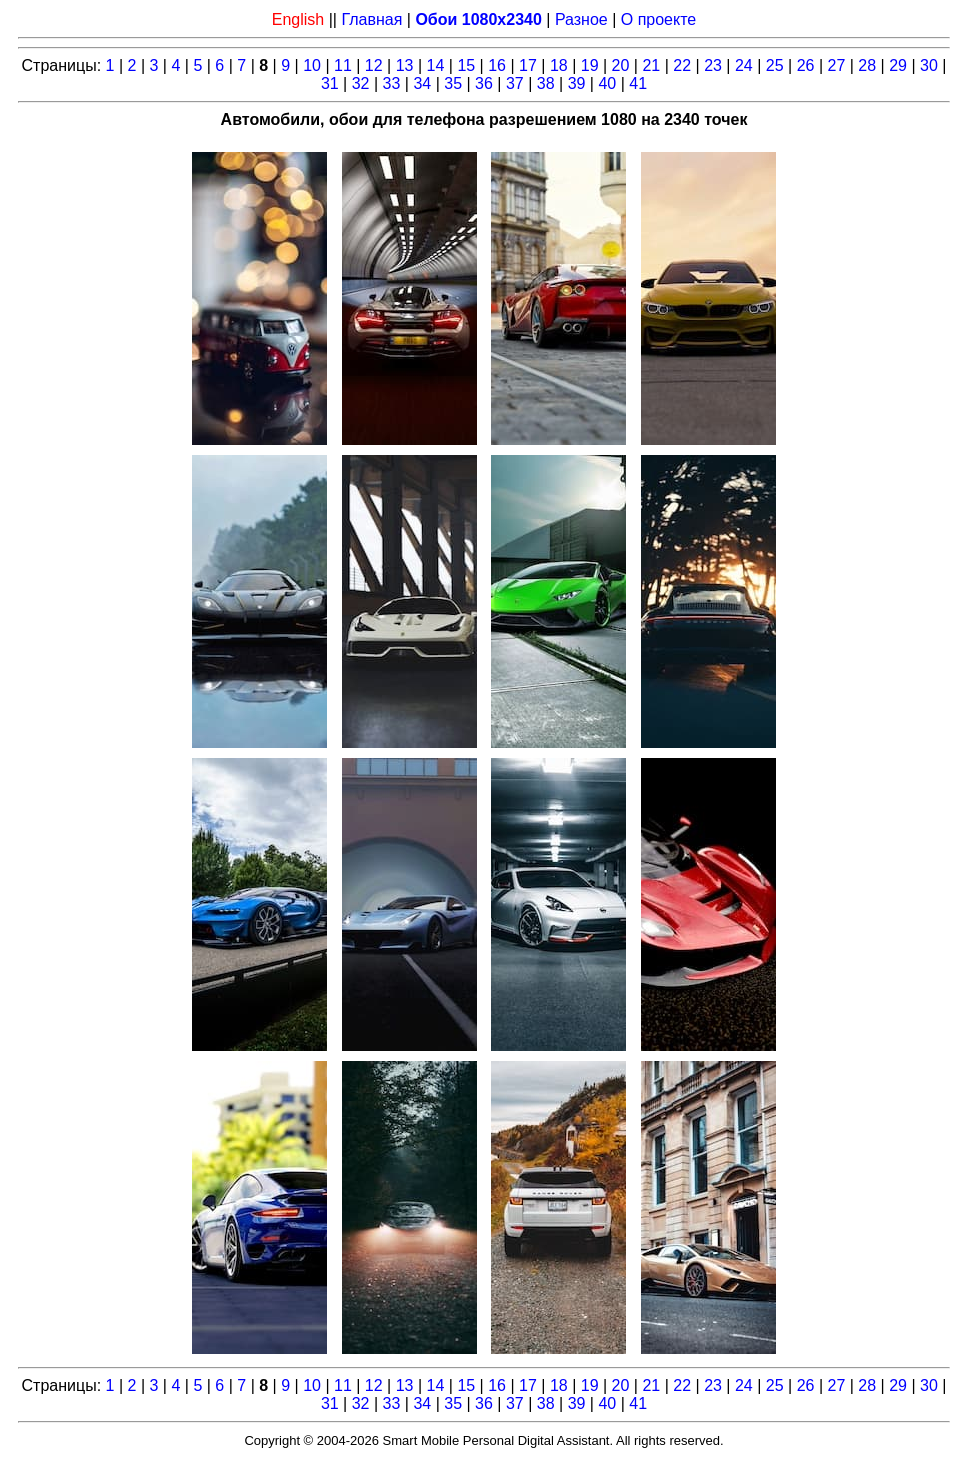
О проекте (658, 19)
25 (775, 65)
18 (559, 65)
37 (515, 83)
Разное (581, 19)
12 (374, 65)
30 (929, 65)
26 (806, 65)
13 (405, 65)
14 (436, 65)
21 (651, 65)
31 (330, 83)
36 (484, 83)
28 (867, 65)
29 (898, 65)
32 (361, 83)
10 (312, 65)
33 (392, 83)
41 (638, 83)
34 (422, 83)
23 (713, 65)
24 (744, 65)
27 (837, 65)
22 (682, 65)
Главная (371, 19)
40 (607, 83)
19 (590, 65)
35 (453, 83)
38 (546, 83)
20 (621, 65)
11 (343, 65)
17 (528, 65)
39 (577, 83)
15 (466, 65)
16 (497, 65)
